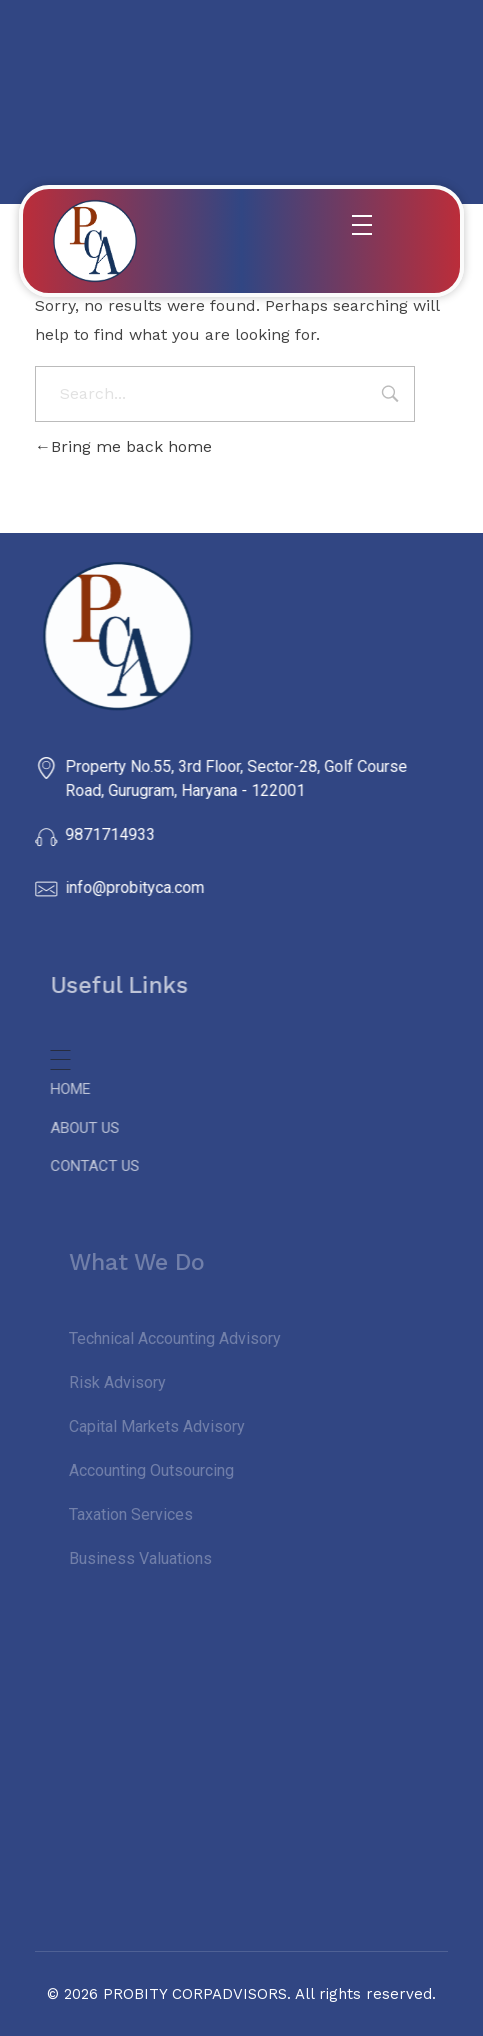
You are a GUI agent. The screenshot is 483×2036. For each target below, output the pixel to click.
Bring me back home (123, 446)
